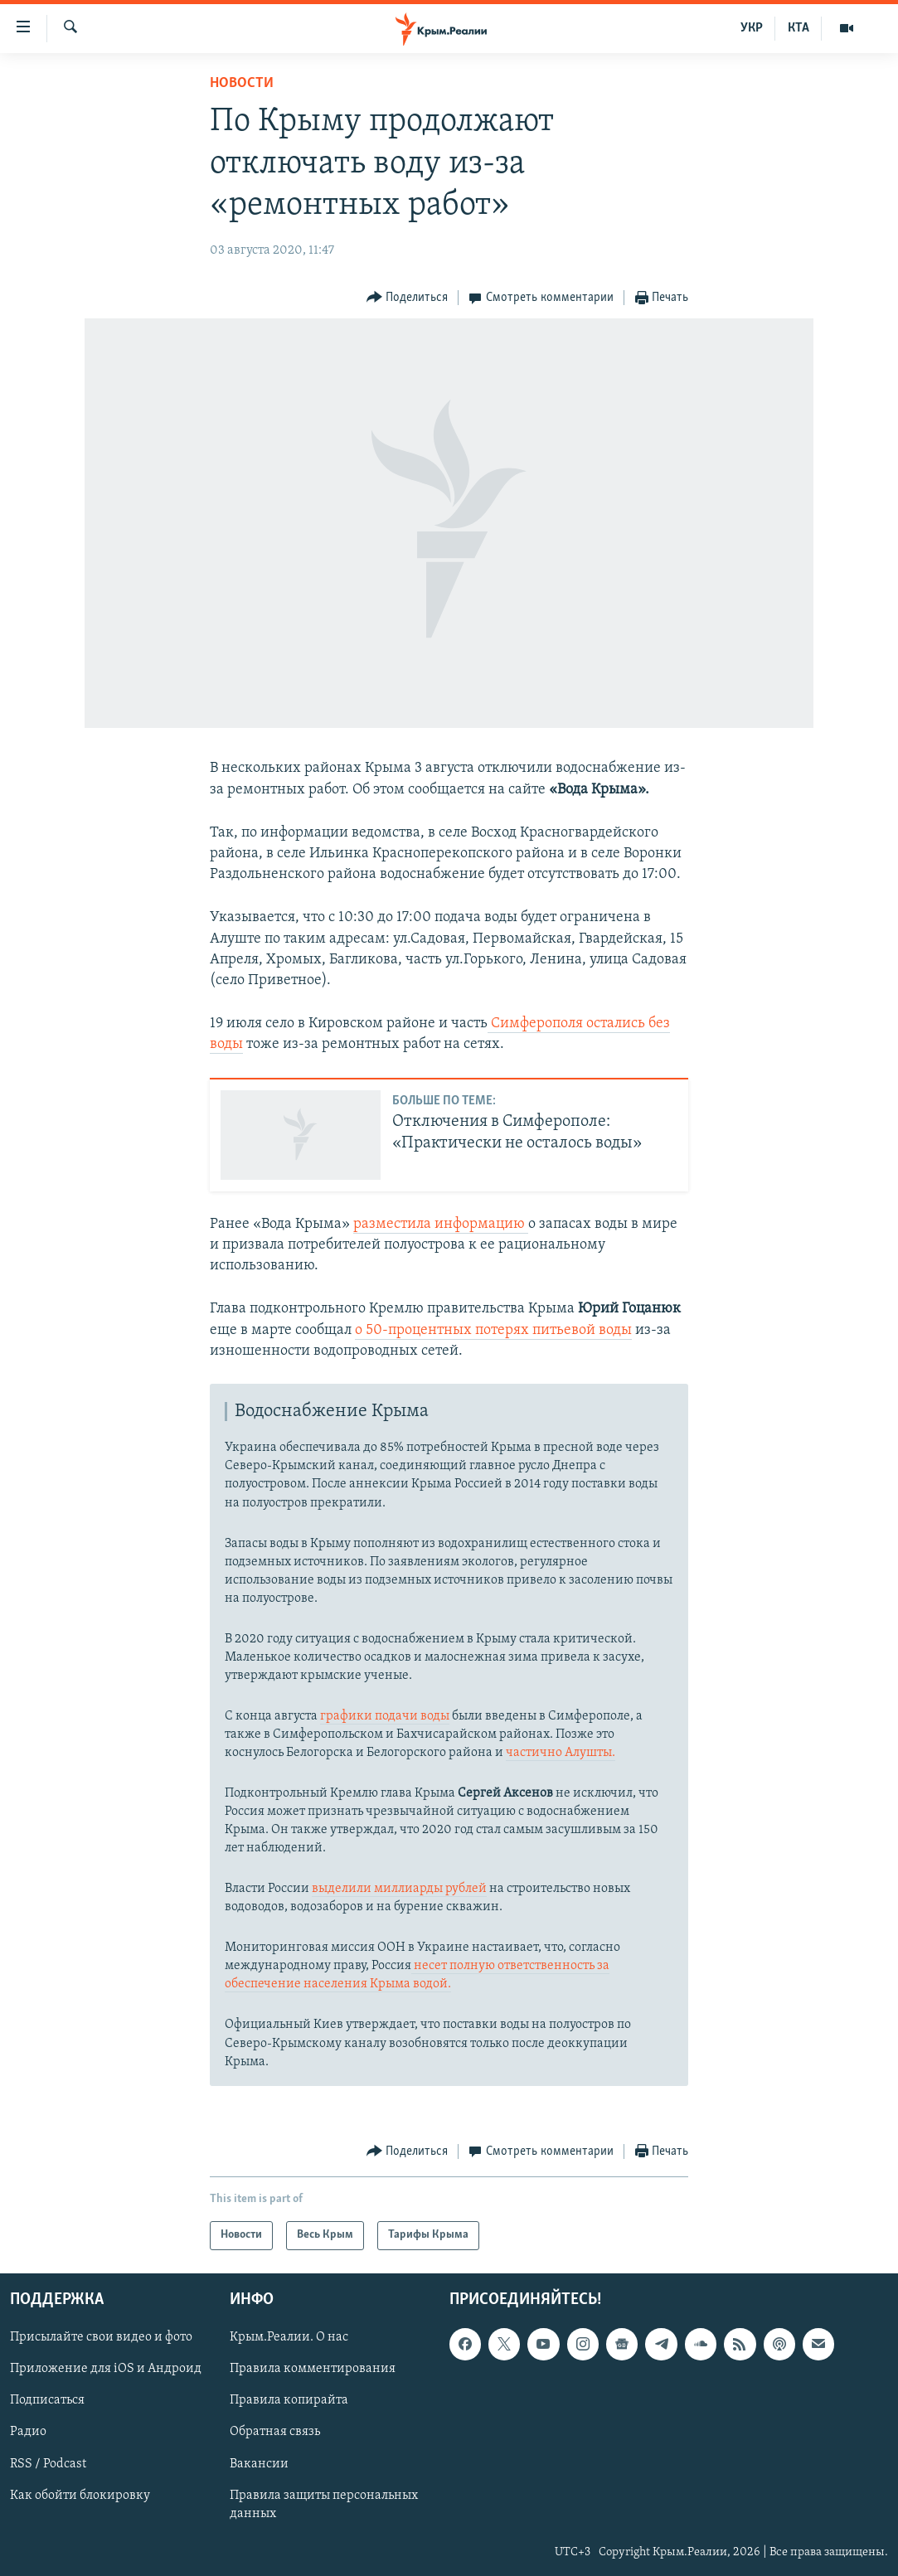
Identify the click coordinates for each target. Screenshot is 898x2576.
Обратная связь (275, 2431)
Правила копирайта (289, 2400)
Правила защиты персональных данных (324, 2504)
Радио (28, 2431)
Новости (242, 83)
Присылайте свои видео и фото (101, 2337)
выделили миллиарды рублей (399, 1888)
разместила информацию (440, 1224)
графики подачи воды (384, 1716)
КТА (798, 28)
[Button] (407, 298)
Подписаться (47, 2400)
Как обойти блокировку (80, 2494)
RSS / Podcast (48, 2463)
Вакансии (259, 2463)
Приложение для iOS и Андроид (105, 2368)
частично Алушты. (560, 1752)
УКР (751, 28)
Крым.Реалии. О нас (289, 2337)
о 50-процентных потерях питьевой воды (493, 1330)
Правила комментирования (313, 2368)
